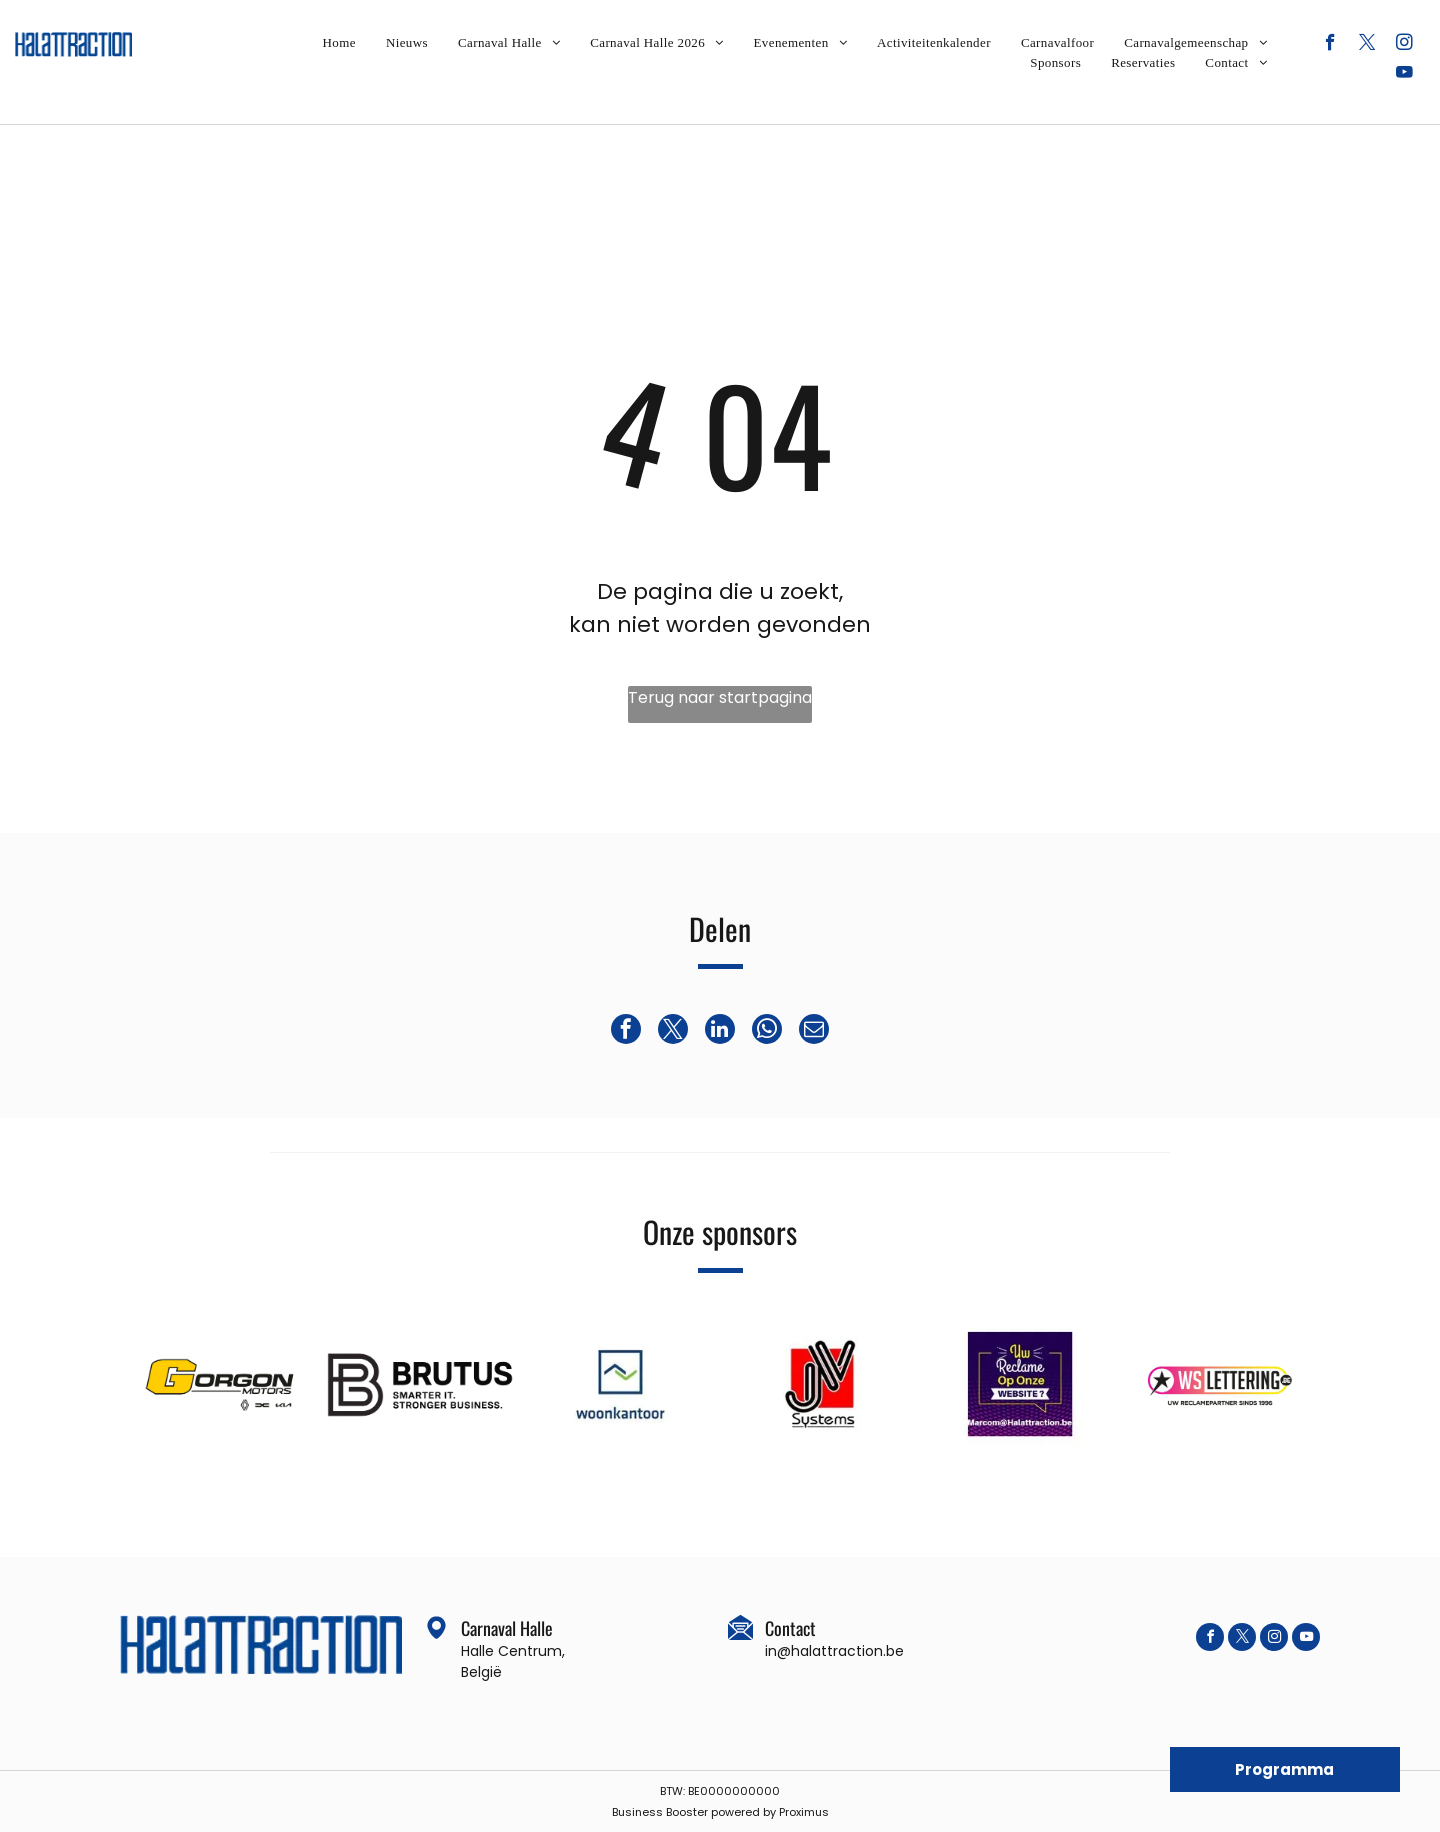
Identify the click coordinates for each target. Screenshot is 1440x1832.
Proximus (804, 1812)
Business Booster (660, 1812)
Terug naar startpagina (720, 697)
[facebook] (1330, 45)
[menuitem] (339, 43)
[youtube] (1404, 75)
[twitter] (1367, 45)
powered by (743, 1812)
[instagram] (1404, 45)
